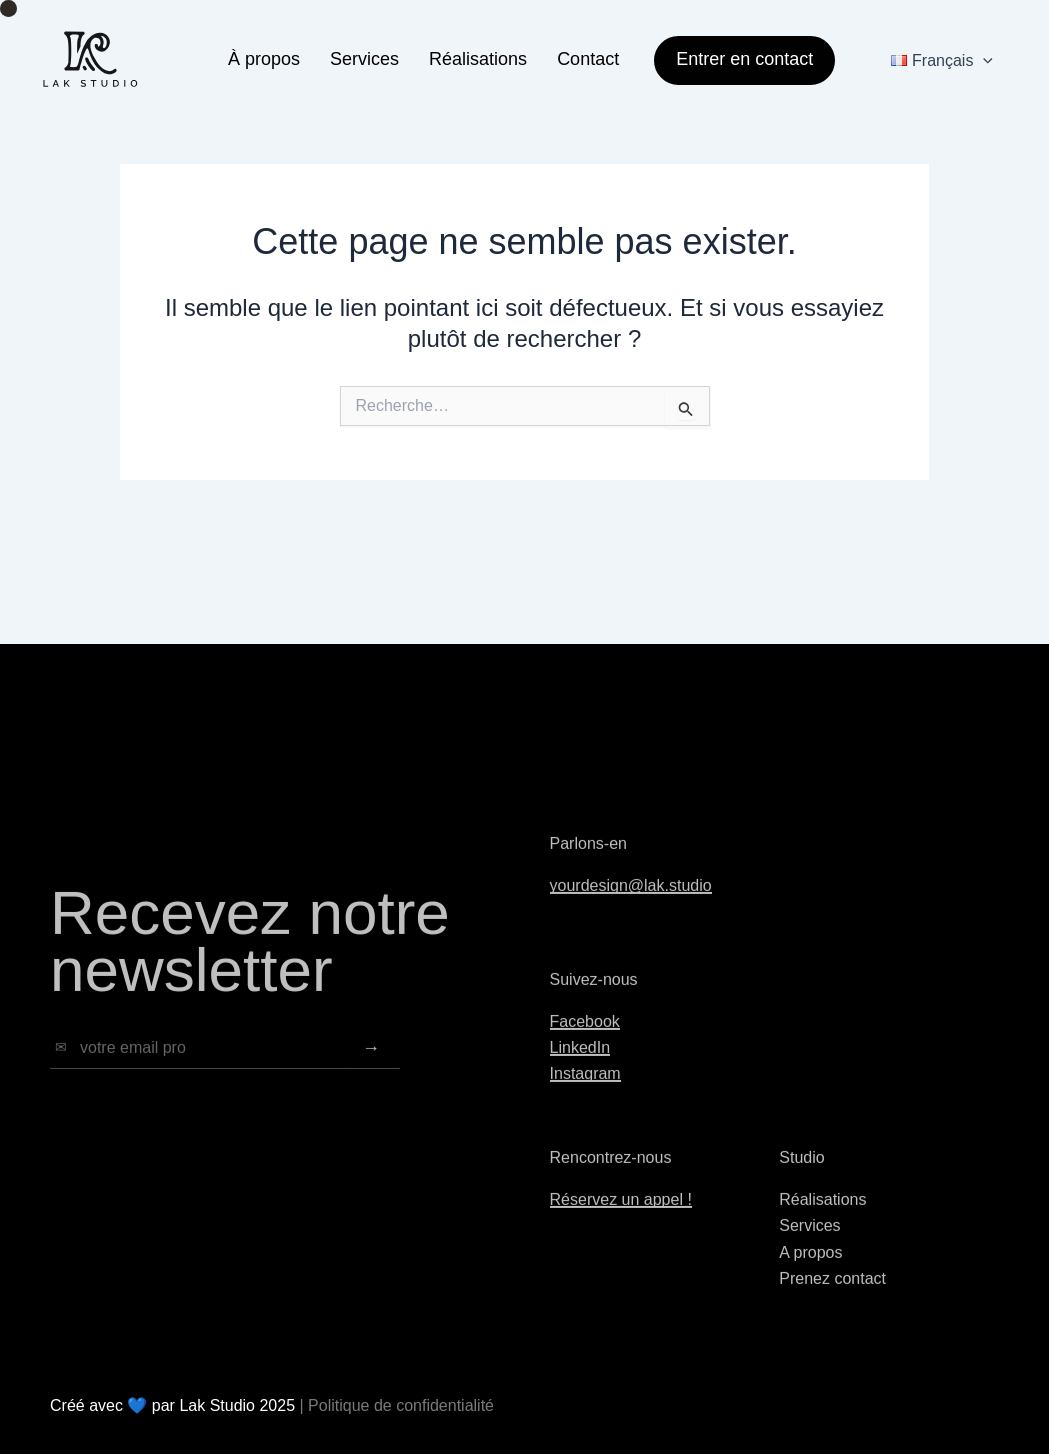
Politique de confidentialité (401, 1405)
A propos (810, 1270)
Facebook (585, 1039)
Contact (588, 59)
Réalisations (478, 59)
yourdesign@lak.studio (631, 903)
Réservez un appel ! (621, 1217)
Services (364, 59)
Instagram (585, 1092)
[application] (983, 60)
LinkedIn (580, 1065)
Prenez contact (832, 1296)
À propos (264, 59)
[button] (737, 60)
